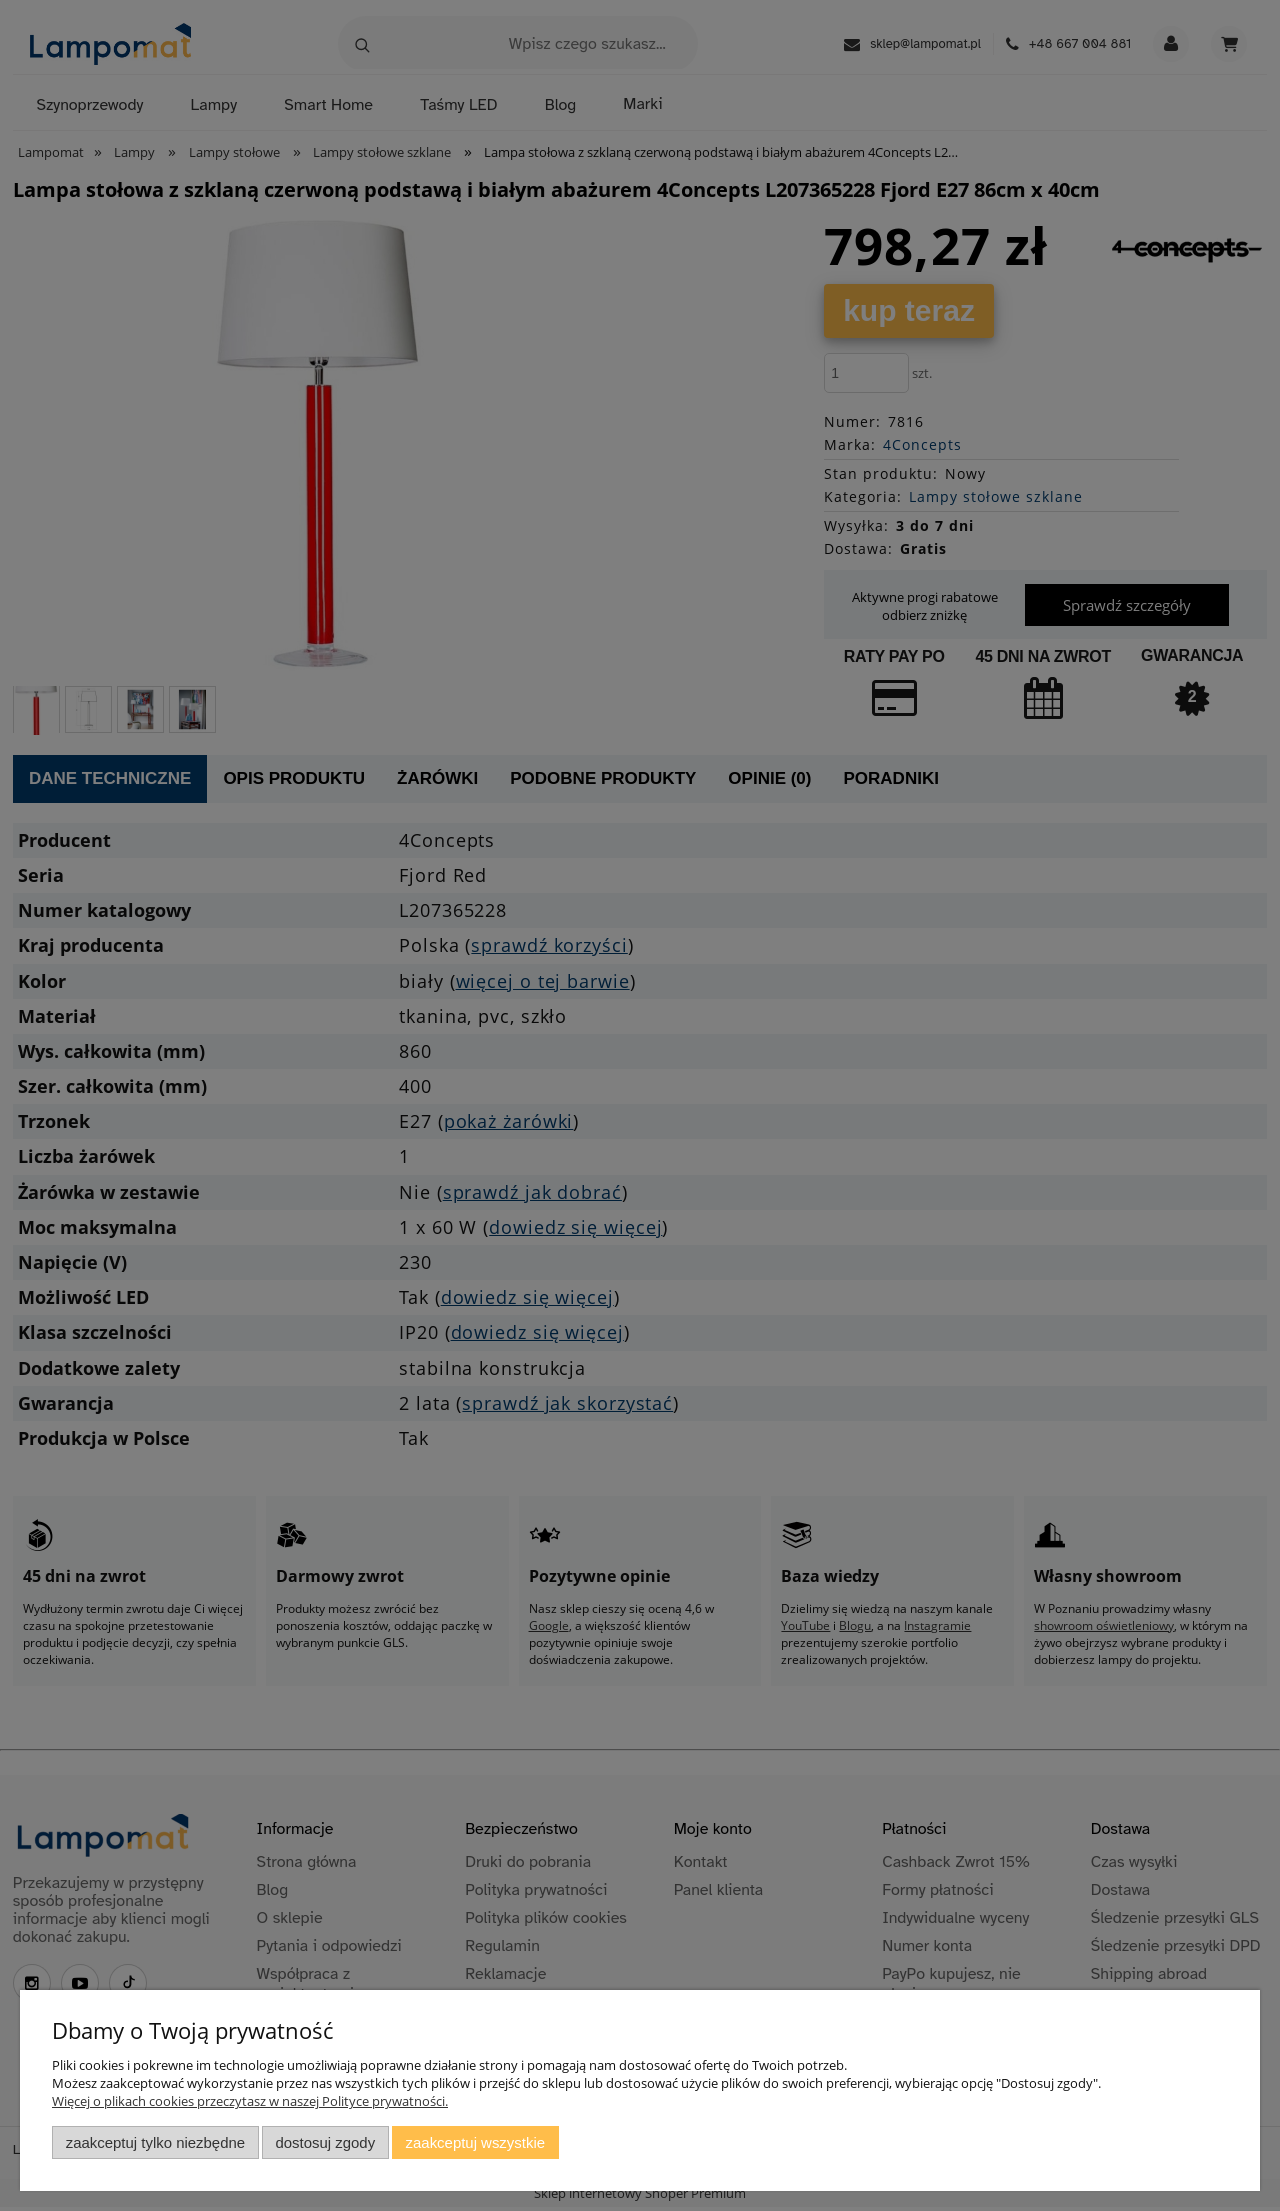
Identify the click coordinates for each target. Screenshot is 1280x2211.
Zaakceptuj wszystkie (475, 2142)
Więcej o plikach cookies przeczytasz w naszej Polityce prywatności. (250, 2101)
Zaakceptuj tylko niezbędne (155, 2142)
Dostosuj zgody (325, 2142)
